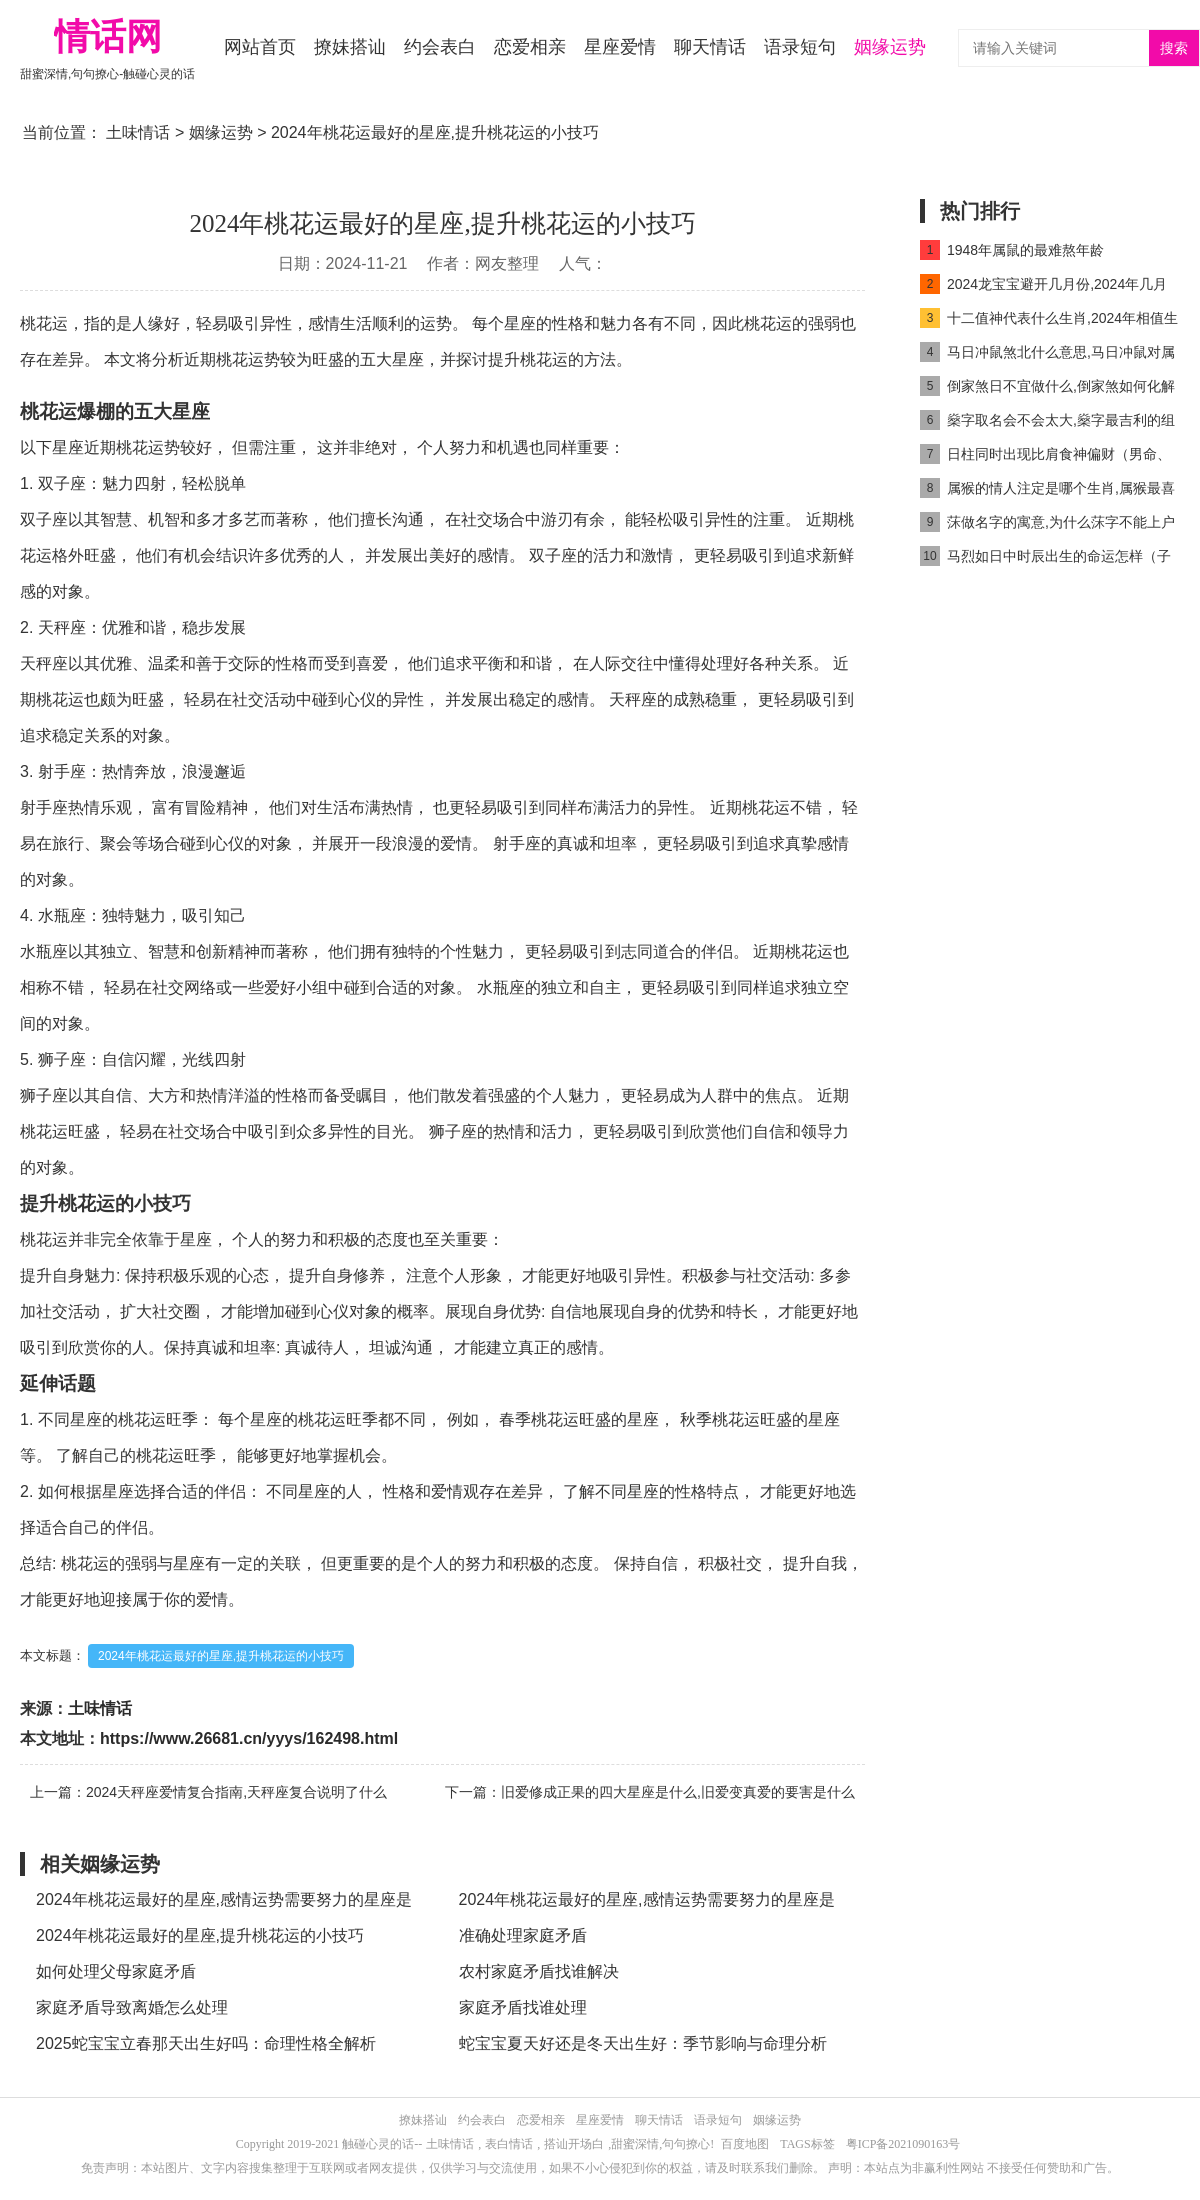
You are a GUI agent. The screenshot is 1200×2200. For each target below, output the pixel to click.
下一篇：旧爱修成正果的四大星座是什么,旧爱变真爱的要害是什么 (650, 1792)
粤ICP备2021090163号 (903, 2144)
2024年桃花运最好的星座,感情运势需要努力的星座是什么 (224, 1904)
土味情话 (138, 132)
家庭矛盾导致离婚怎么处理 (132, 2007)
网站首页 (260, 47)
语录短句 (800, 47)
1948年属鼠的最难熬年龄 (1012, 250)
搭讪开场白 (574, 2144)
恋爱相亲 (530, 47)
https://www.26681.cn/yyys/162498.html (249, 1738)
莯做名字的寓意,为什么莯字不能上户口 (1047, 525)
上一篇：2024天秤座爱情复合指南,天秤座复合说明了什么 (208, 1792)
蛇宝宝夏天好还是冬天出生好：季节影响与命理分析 (643, 2043)
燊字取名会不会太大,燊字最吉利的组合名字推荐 (1047, 423)
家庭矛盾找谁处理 (523, 2007)
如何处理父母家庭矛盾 (116, 1971)
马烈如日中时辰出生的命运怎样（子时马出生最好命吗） (1045, 559)
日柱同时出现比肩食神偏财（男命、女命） (1045, 457)
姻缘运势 (890, 47)
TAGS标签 (807, 2144)
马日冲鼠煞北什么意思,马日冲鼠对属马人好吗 (1047, 355)
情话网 (108, 36)
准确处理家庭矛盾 (523, 1935)
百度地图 (745, 2144)
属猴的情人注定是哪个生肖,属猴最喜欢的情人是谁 (1047, 491)
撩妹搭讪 (350, 47)
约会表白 (440, 47)
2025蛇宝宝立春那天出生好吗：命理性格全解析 (206, 2043)
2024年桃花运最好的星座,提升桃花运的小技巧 (221, 1656)
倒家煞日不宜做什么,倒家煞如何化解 (1047, 386)
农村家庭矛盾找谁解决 (539, 1971)
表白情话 (509, 2144)
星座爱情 (620, 47)
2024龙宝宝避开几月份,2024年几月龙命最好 (1043, 287)
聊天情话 (710, 47)
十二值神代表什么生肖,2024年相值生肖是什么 (1049, 321)
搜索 (1174, 48)
